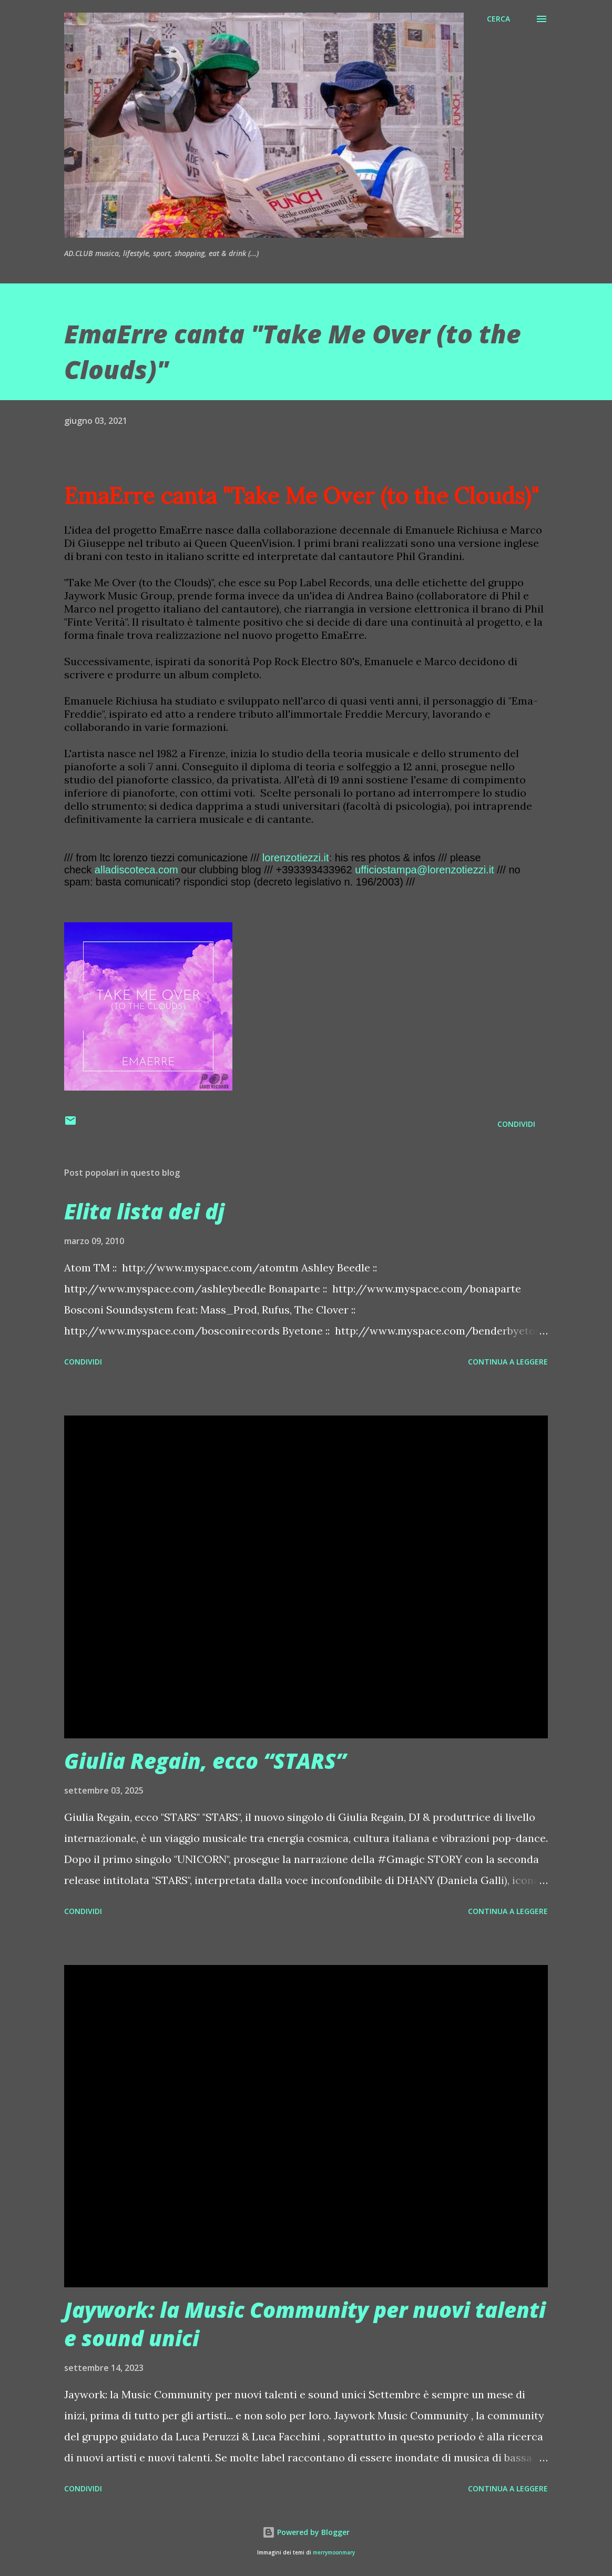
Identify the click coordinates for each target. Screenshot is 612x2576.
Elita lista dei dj (144, 1211)
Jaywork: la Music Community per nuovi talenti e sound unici (305, 2323)
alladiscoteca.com (136, 869)
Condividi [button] (516, 1124)
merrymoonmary (334, 2552)
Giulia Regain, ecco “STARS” (205, 1760)
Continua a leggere (508, 1362)
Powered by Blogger (306, 2532)
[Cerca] (498, 19)
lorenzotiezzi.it (295, 857)
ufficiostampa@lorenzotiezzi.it (424, 869)
